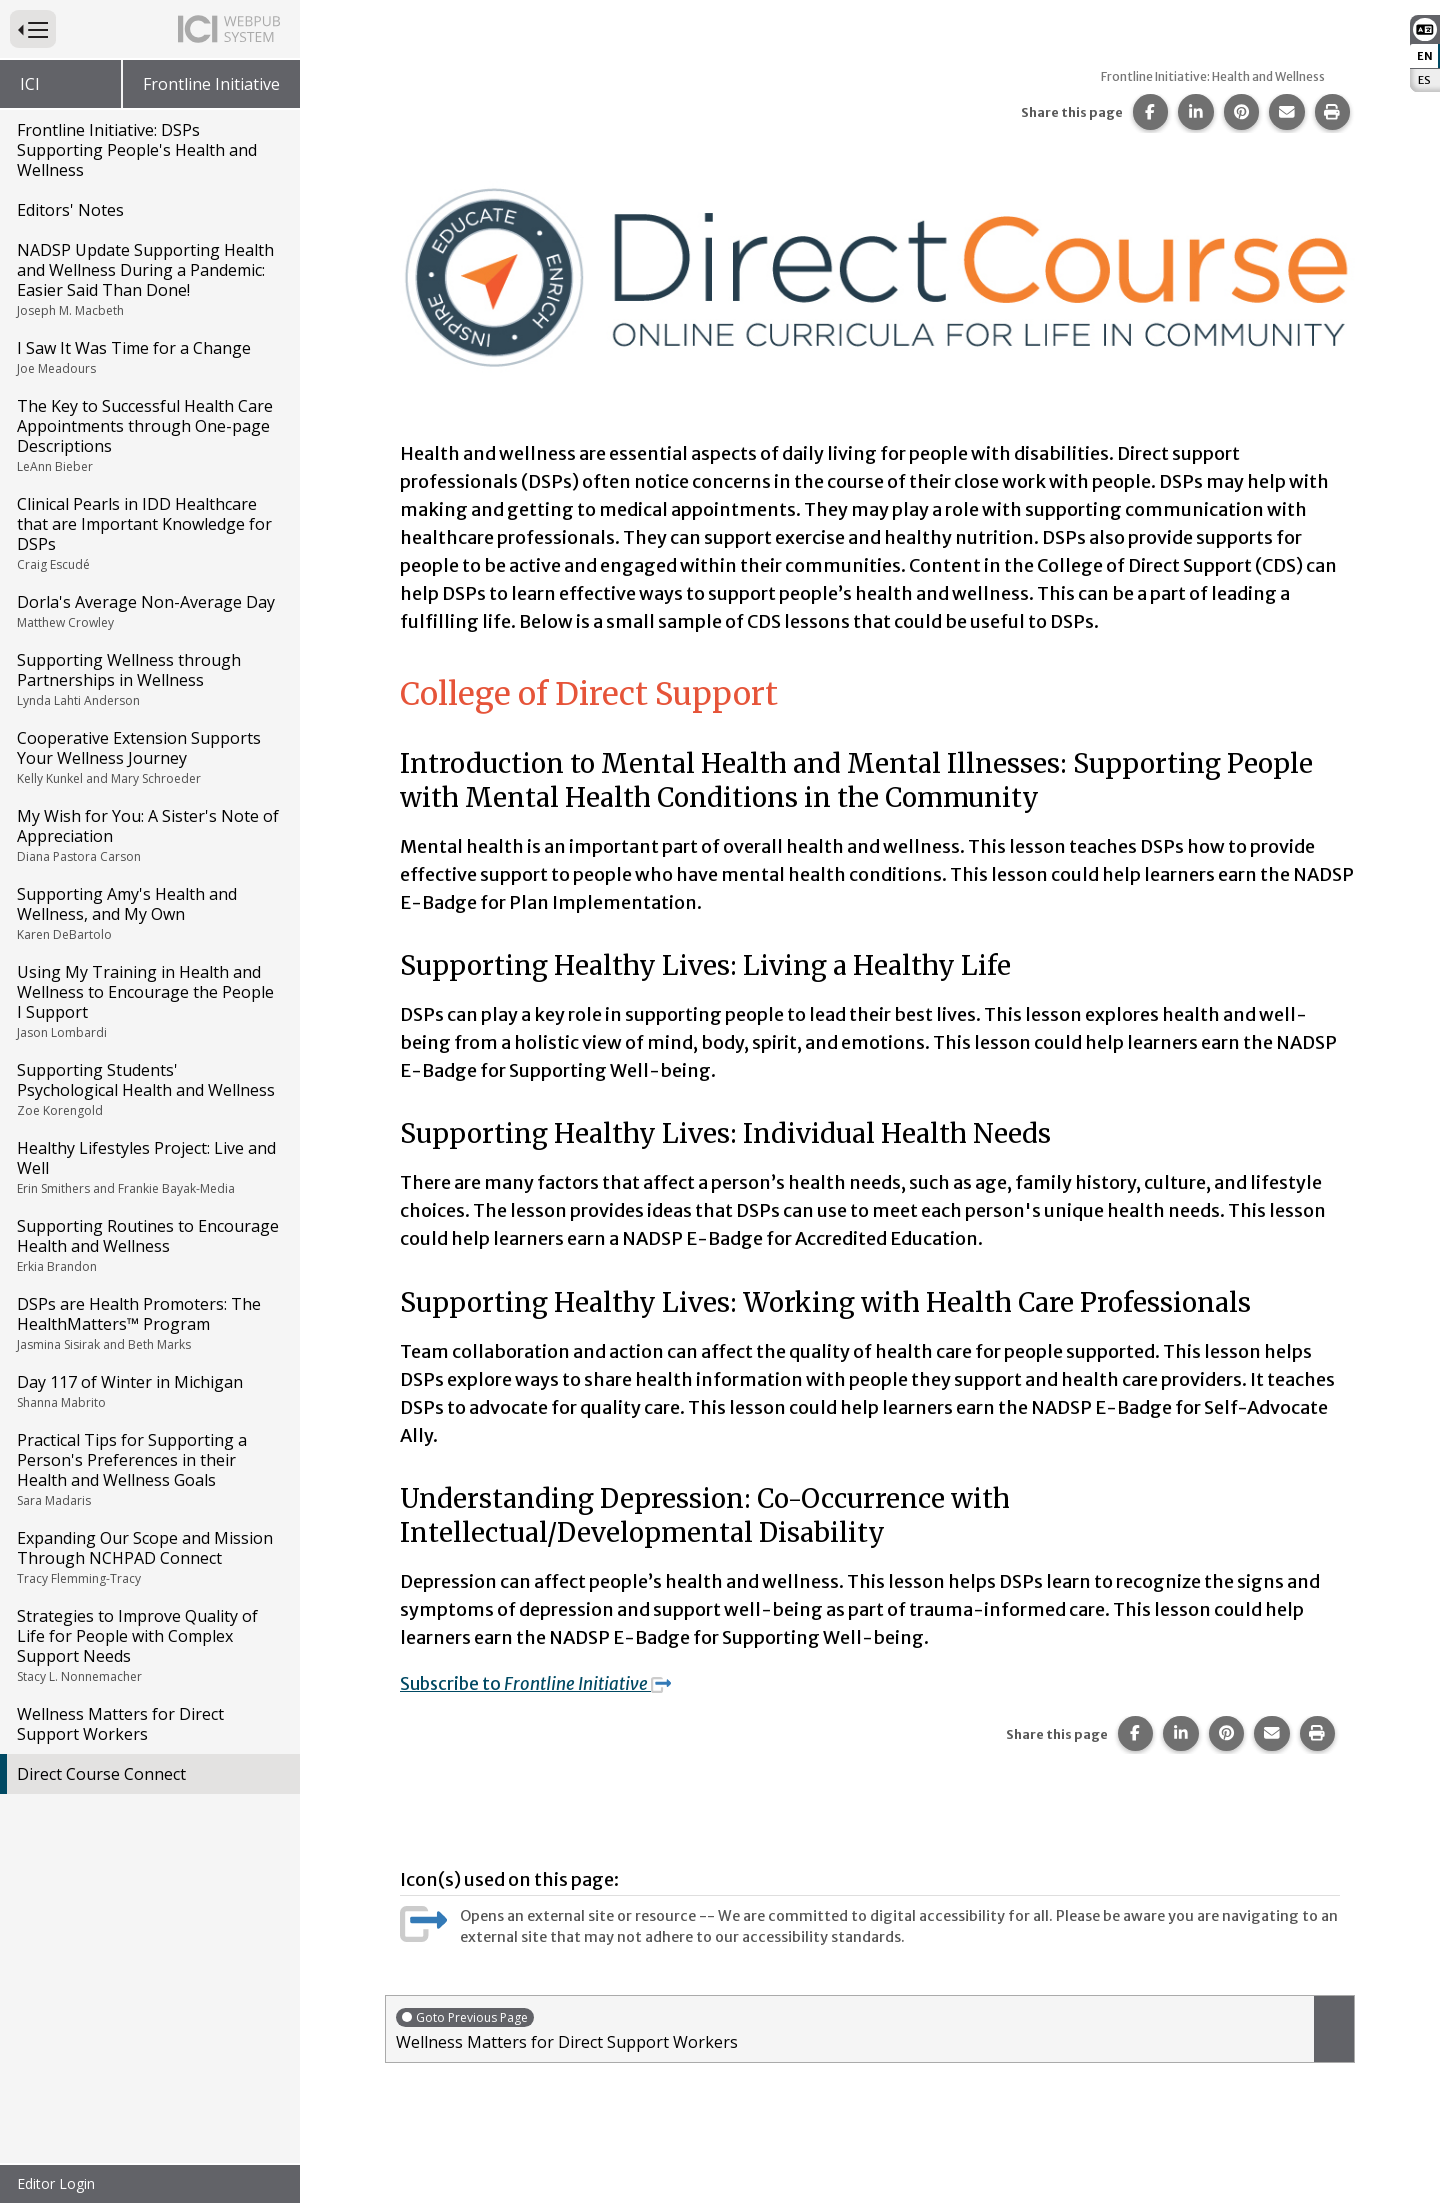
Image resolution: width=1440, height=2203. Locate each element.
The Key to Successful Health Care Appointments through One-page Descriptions (148, 435)
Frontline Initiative (211, 84)
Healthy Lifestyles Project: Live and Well (148, 1167)
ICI (30, 84)
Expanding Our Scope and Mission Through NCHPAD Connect (148, 1557)
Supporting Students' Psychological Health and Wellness (148, 1089)
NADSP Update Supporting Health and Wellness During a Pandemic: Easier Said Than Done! (148, 279)
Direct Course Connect (101, 1774)
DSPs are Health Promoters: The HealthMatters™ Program (148, 1323)
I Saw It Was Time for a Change (148, 357)
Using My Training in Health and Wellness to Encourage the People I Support (148, 1001)
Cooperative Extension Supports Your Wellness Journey (148, 757)
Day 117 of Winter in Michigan (148, 1391)
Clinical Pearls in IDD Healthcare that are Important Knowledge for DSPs (148, 533)
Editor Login (56, 2183)
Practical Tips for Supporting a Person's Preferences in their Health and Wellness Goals (148, 1469)
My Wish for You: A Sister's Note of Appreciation (148, 835)
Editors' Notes (70, 210)
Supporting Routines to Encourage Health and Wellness (148, 1245)
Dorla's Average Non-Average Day (148, 611)
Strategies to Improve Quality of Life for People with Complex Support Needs (148, 1645)
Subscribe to (542, 1683)
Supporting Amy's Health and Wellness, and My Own (148, 913)
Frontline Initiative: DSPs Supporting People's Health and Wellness (137, 150)
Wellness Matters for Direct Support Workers (120, 1724)
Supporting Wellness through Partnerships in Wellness (148, 679)
